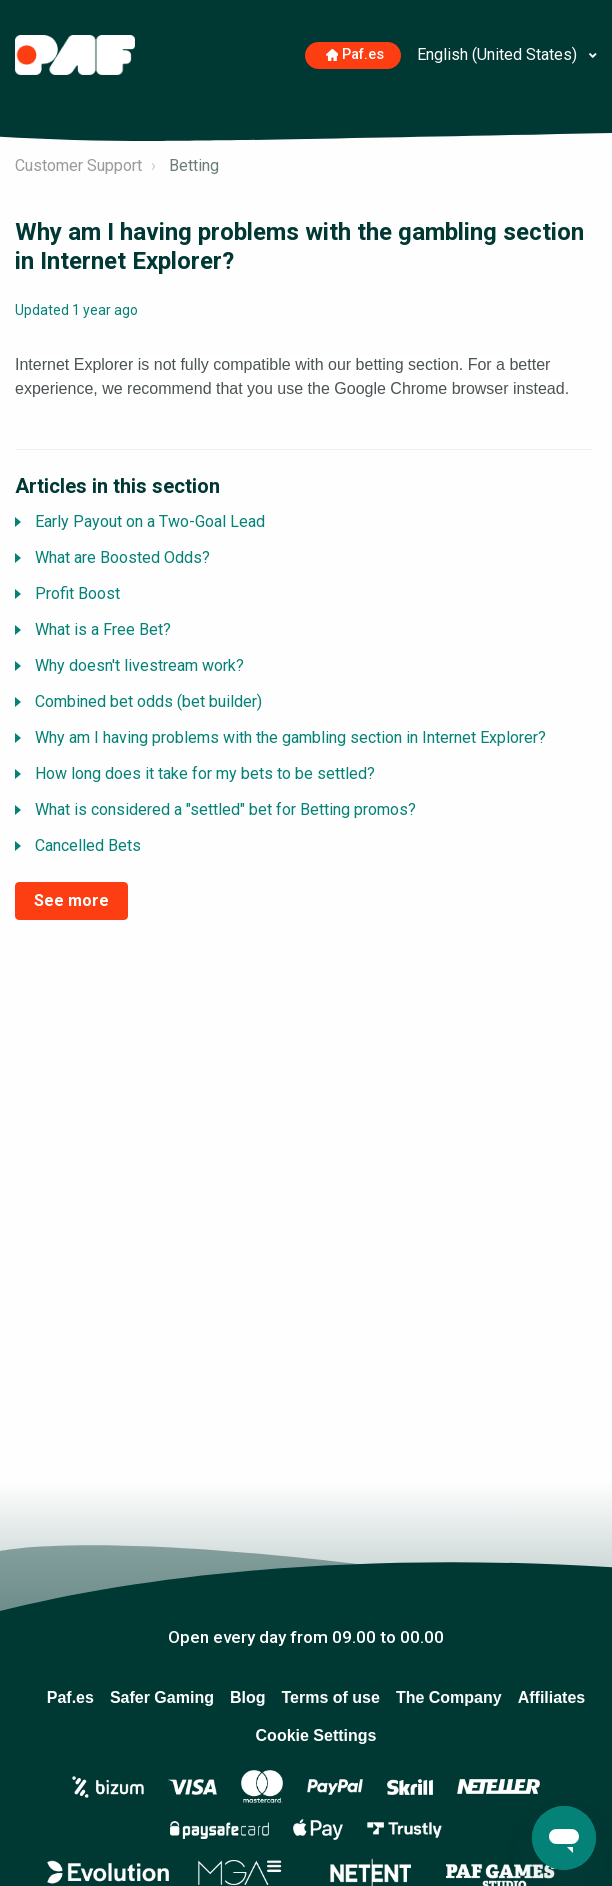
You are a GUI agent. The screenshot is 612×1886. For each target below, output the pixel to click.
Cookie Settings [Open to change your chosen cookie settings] (316, 1735)
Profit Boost (77, 593)
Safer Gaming (162, 1697)
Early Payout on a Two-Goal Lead (150, 521)
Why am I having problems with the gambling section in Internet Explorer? (290, 737)
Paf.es (355, 54)
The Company (449, 1697)
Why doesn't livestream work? (139, 665)
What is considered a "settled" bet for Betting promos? (225, 809)
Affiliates (552, 1697)
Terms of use (330, 1697)
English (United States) (499, 54)
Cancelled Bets (88, 845)
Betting (194, 165)
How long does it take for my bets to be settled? (205, 773)
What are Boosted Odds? (122, 557)
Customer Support (78, 165)
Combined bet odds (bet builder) (148, 701)
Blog (248, 1697)
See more (71, 900)
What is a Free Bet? (103, 629)
